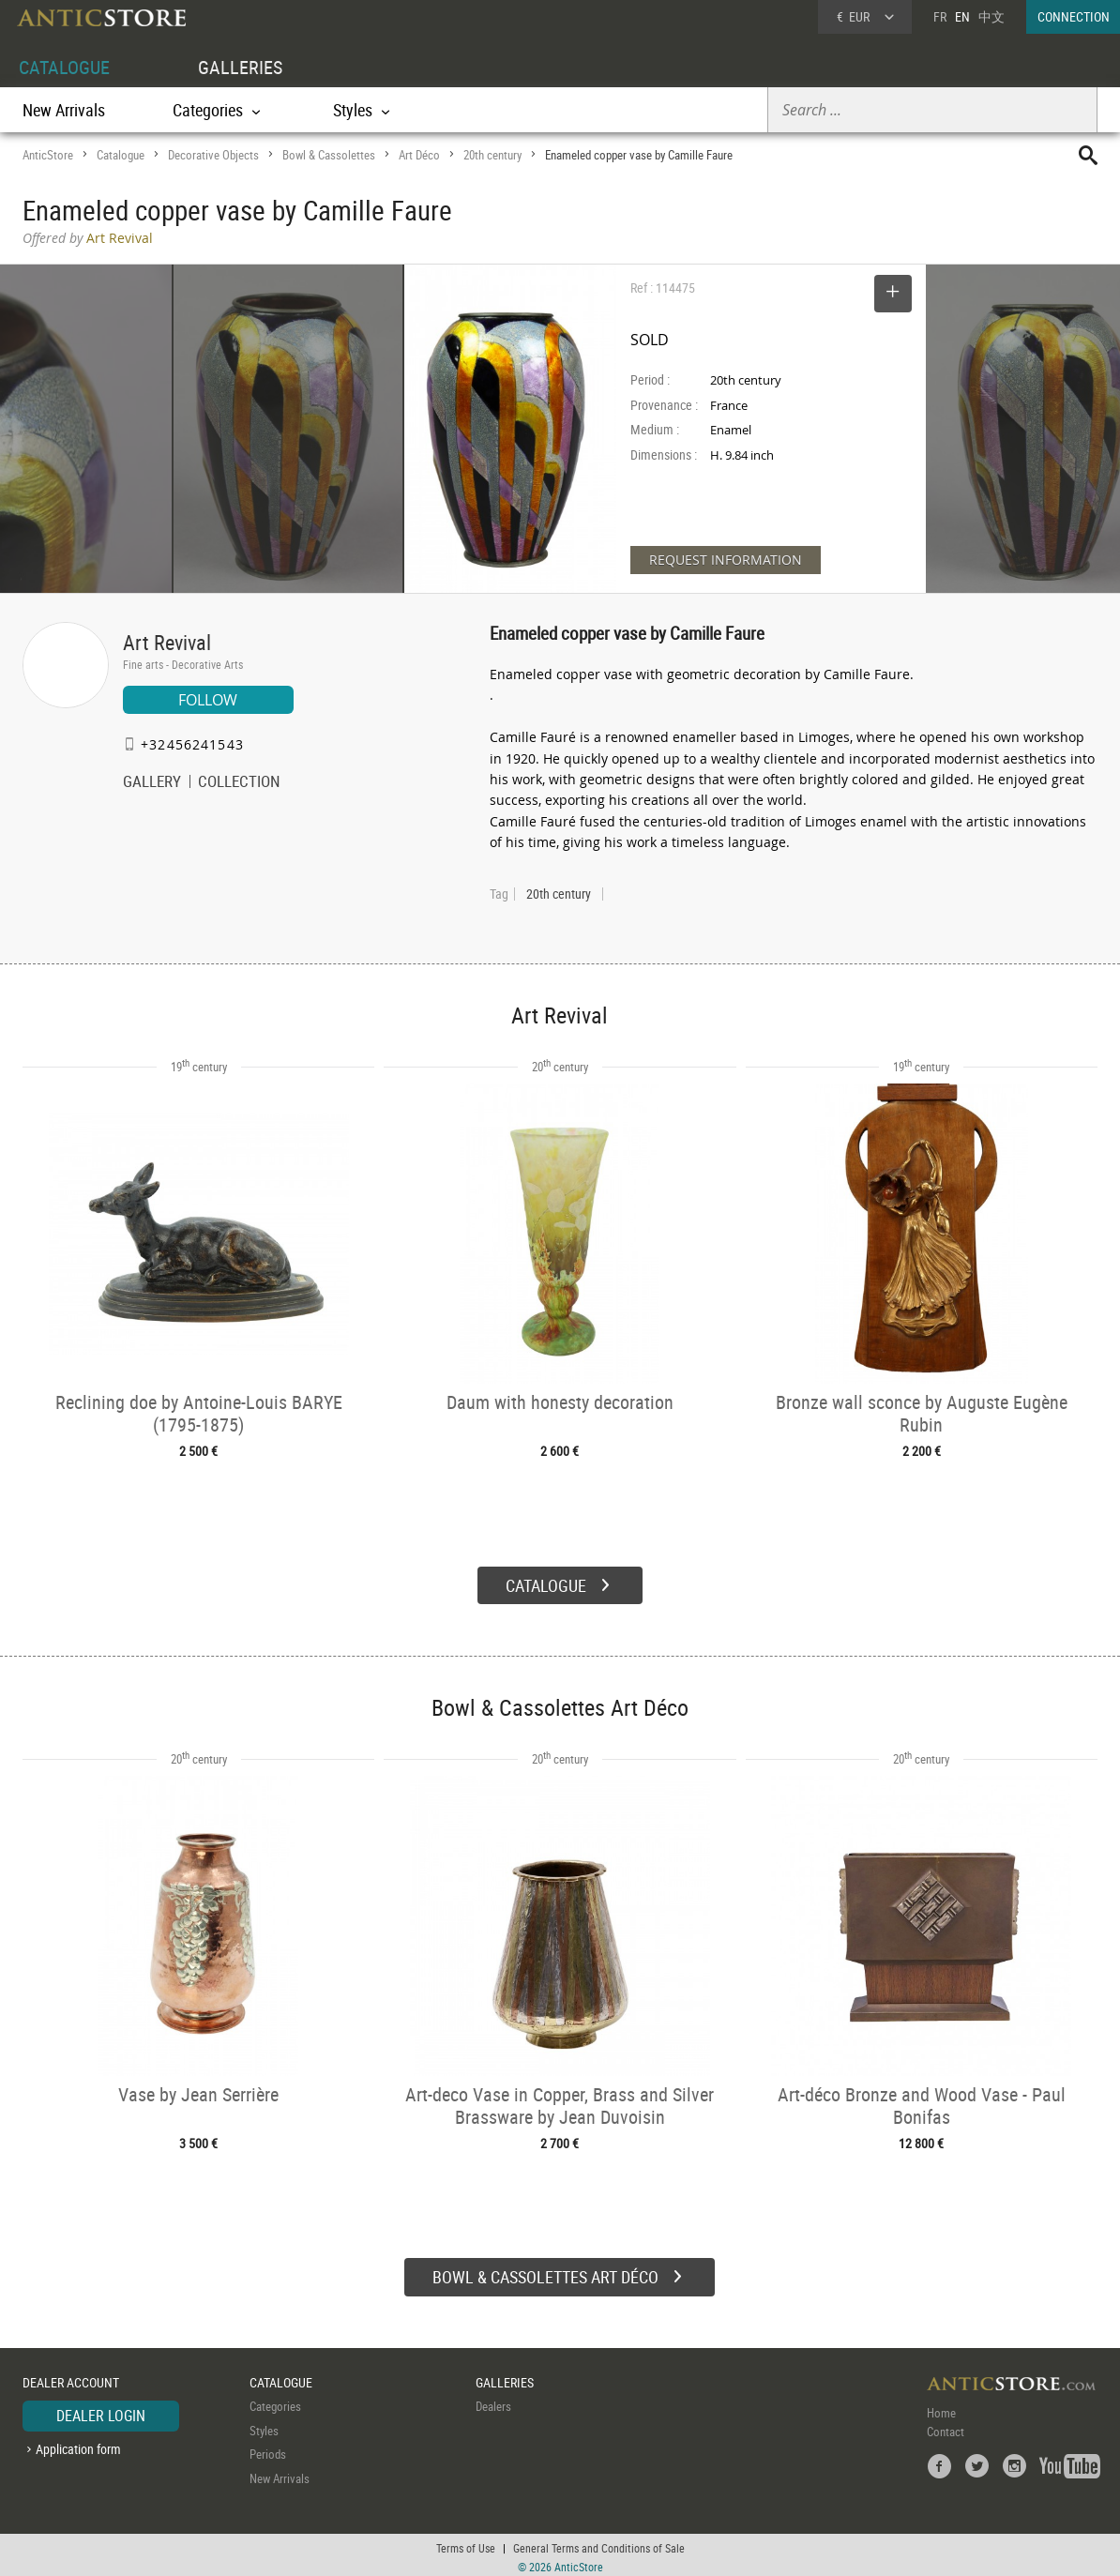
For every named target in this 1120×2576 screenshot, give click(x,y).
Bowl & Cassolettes (328, 154)
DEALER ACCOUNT (71, 2378)
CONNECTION (1073, 16)
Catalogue (120, 154)
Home (941, 2408)
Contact (945, 2426)
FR (939, 16)
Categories (275, 2401)
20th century (492, 154)
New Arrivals (64, 109)
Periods (268, 2449)
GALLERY (152, 783)
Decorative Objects (213, 154)
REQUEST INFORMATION (725, 559)
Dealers (493, 2401)
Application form (78, 2444)
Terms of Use (465, 2543)
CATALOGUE (64, 67)
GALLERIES (240, 67)
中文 (991, 16)
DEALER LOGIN (100, 2411)
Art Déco (419, 154)
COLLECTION (239, 783)
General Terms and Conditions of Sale (599, 2543)
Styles (264, 2425)
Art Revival (167, 642)
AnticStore (48, 154)
